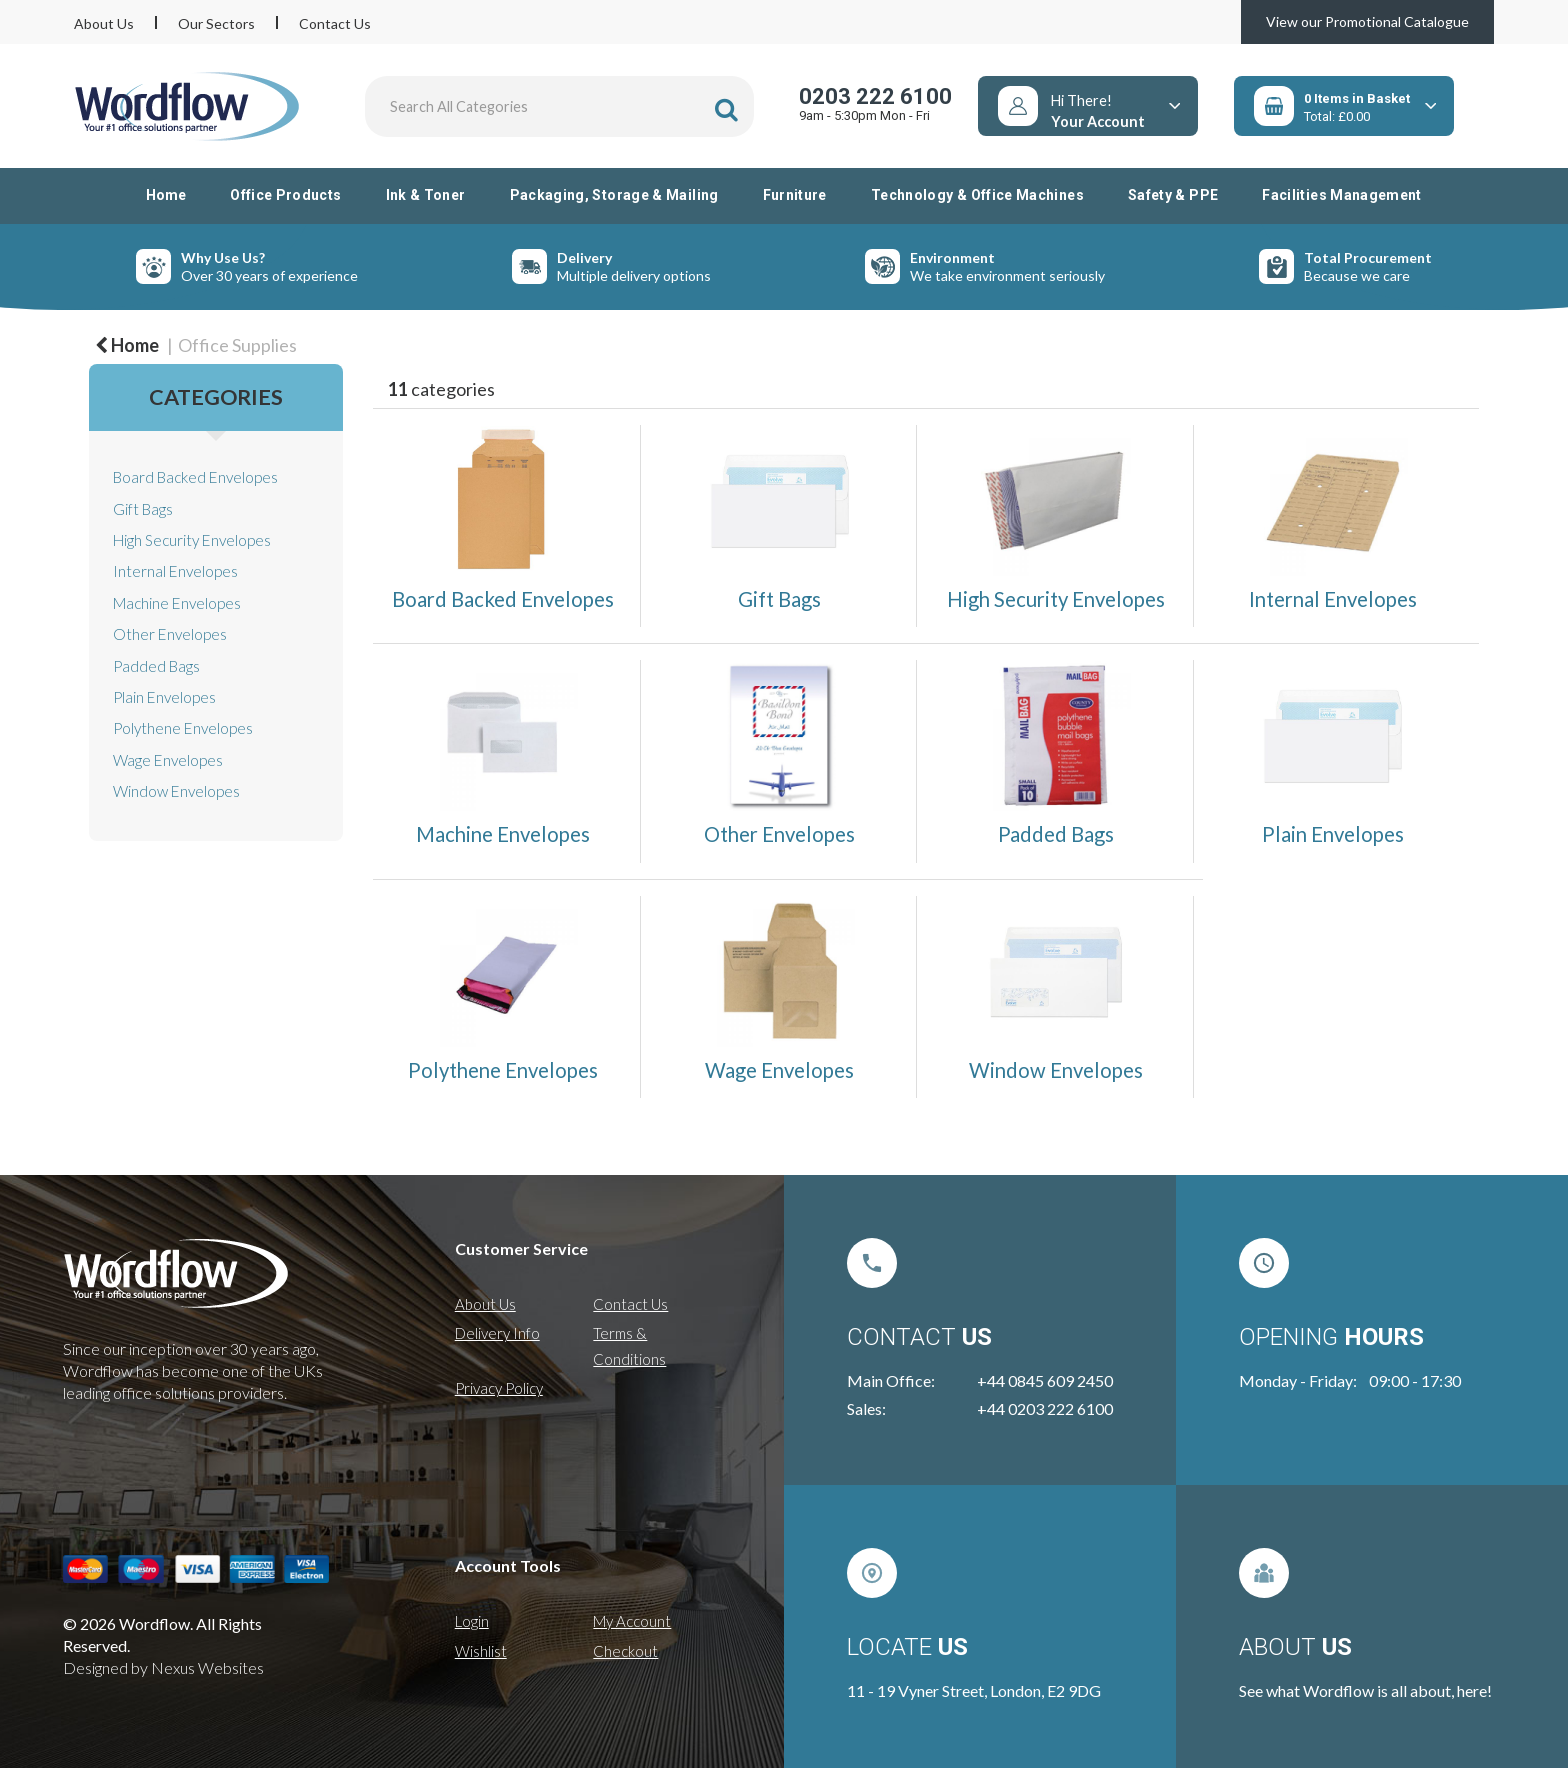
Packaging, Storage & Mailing (614, 195)
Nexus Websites (207, 1667)
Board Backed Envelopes (195, 477)
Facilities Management (1342, 195)
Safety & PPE (1173, 195)
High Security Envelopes (192, 540)
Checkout (625, 1651)
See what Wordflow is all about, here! (1365, 1690)
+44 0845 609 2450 (1045, 1380)
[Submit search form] (726, 109)
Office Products (285, 195)
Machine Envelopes (177, 603)
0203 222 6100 (875, 96)
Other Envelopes (170, 634)
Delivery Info (497, 1333)
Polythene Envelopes (183, 728)
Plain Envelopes (164, 697)
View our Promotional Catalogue (1367, 21)
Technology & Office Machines (977, 195)
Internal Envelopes (175, 571)
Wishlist (481, 1651)
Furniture (795, 195)
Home (166, 195)
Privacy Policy (499, 1388)
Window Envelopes (176, 791)
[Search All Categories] (560, 106)
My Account (632, 1621)
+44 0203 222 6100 (1045, 1408)
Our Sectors (216, 23)
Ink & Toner (426, 195)
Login (472, 1621)
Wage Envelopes (168, 760)
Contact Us (335, 23)
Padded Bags (156, 666)
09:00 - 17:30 (1415, 1380)
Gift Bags (143, 509)
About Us (104, 23)
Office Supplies (237, 345)
